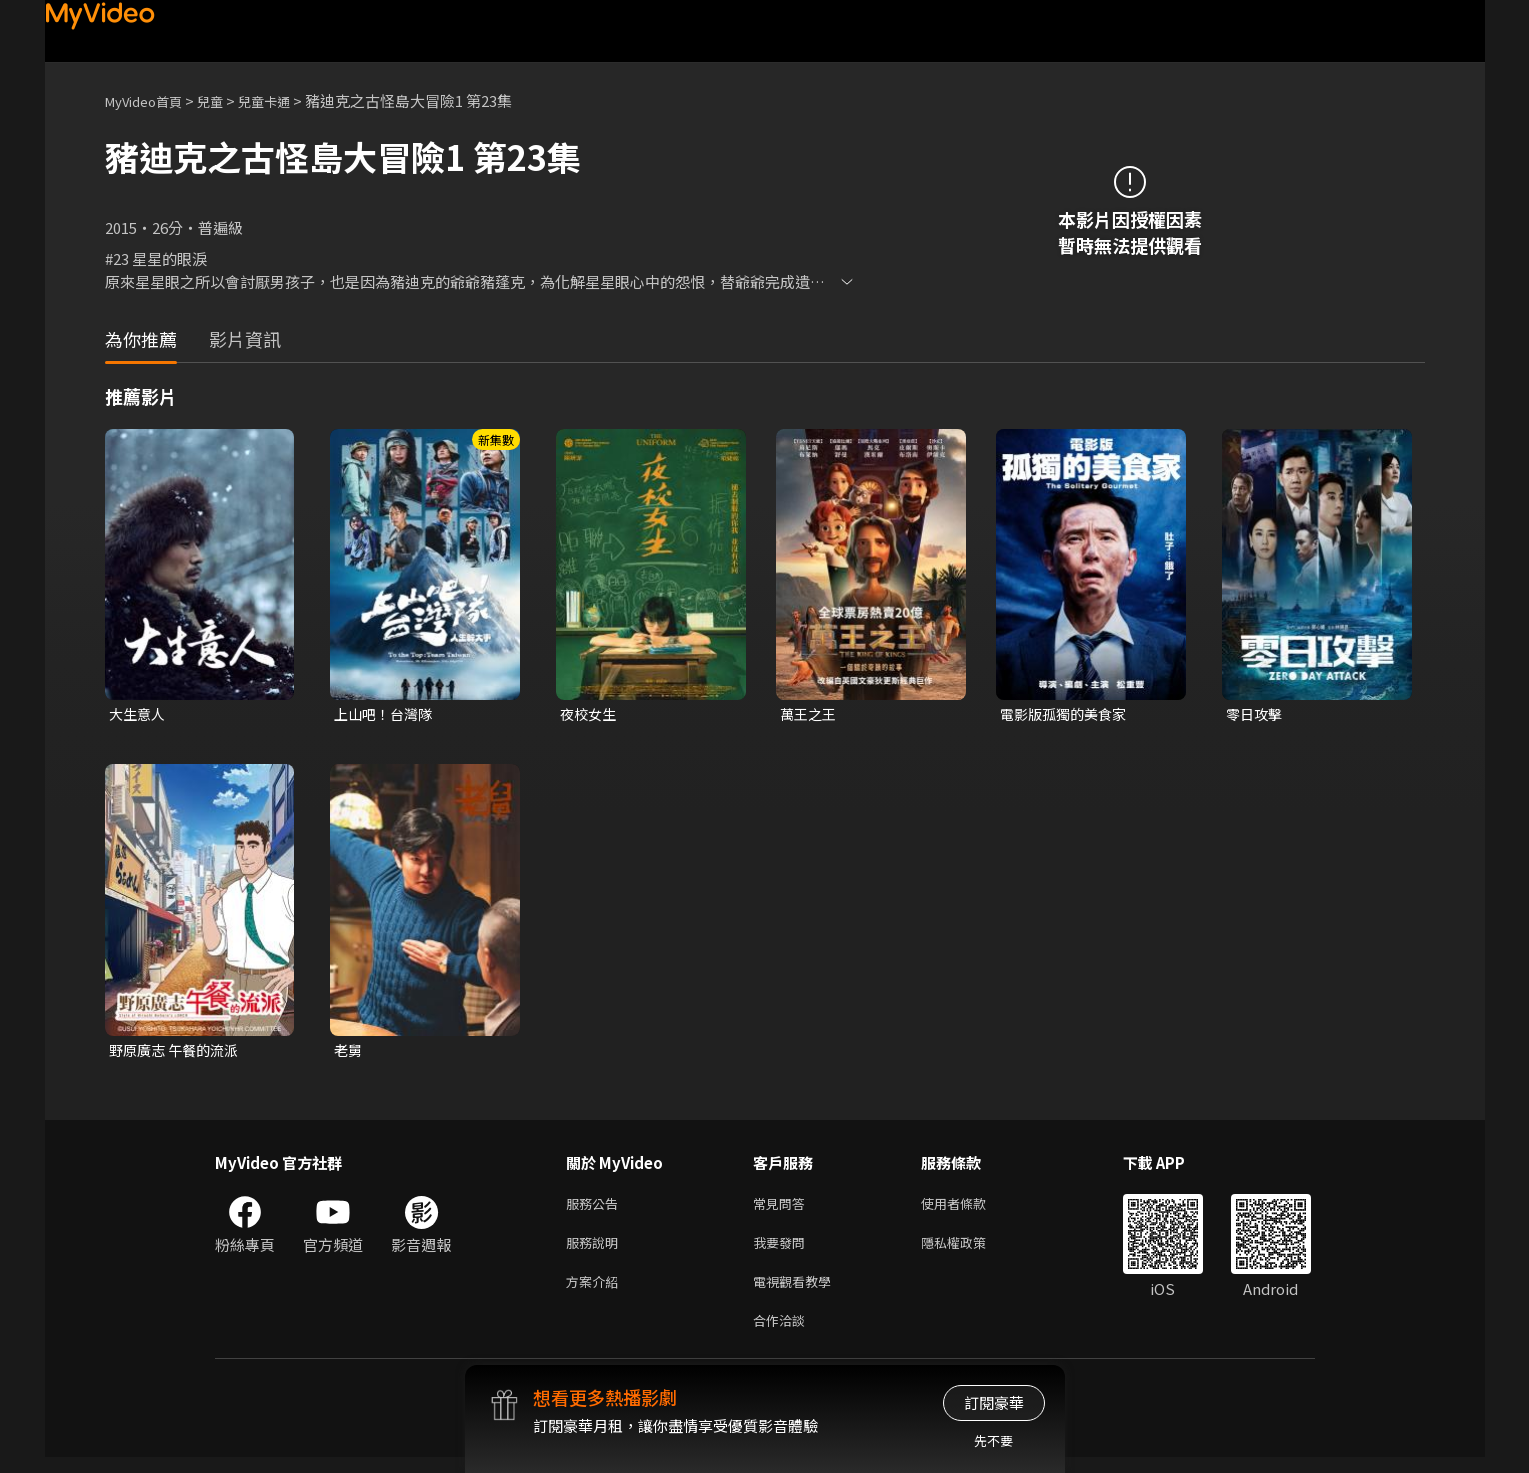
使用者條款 (970, 1208)
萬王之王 (810, 714)
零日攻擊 (1256, 714)
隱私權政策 (970, 1250)
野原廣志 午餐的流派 (178, 1052)
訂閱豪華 (994, 1402)
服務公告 (596, 1208)
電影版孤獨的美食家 (1067, 714)
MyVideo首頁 (150, 100)
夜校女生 (590, 714)
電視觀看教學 (798, 1292)
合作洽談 (783, 1334)
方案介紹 (596, 1292)
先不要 (993, 1440)
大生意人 (139, 714)
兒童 (226, 100)
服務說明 (596, 1250)
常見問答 (783, 1208)
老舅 (349, 1052)
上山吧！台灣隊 (386, 714)
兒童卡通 (286, 100)
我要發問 (783, 1250)
